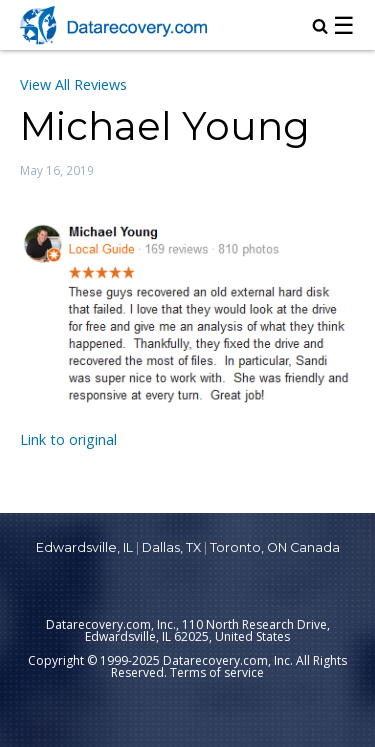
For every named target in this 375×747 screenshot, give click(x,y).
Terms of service (217, 672)
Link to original (68, 439)
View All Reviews (73, 84)
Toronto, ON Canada (275, 547)
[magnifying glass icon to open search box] (320, 28)
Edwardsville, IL (84, 547)
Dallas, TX (171, 547)
